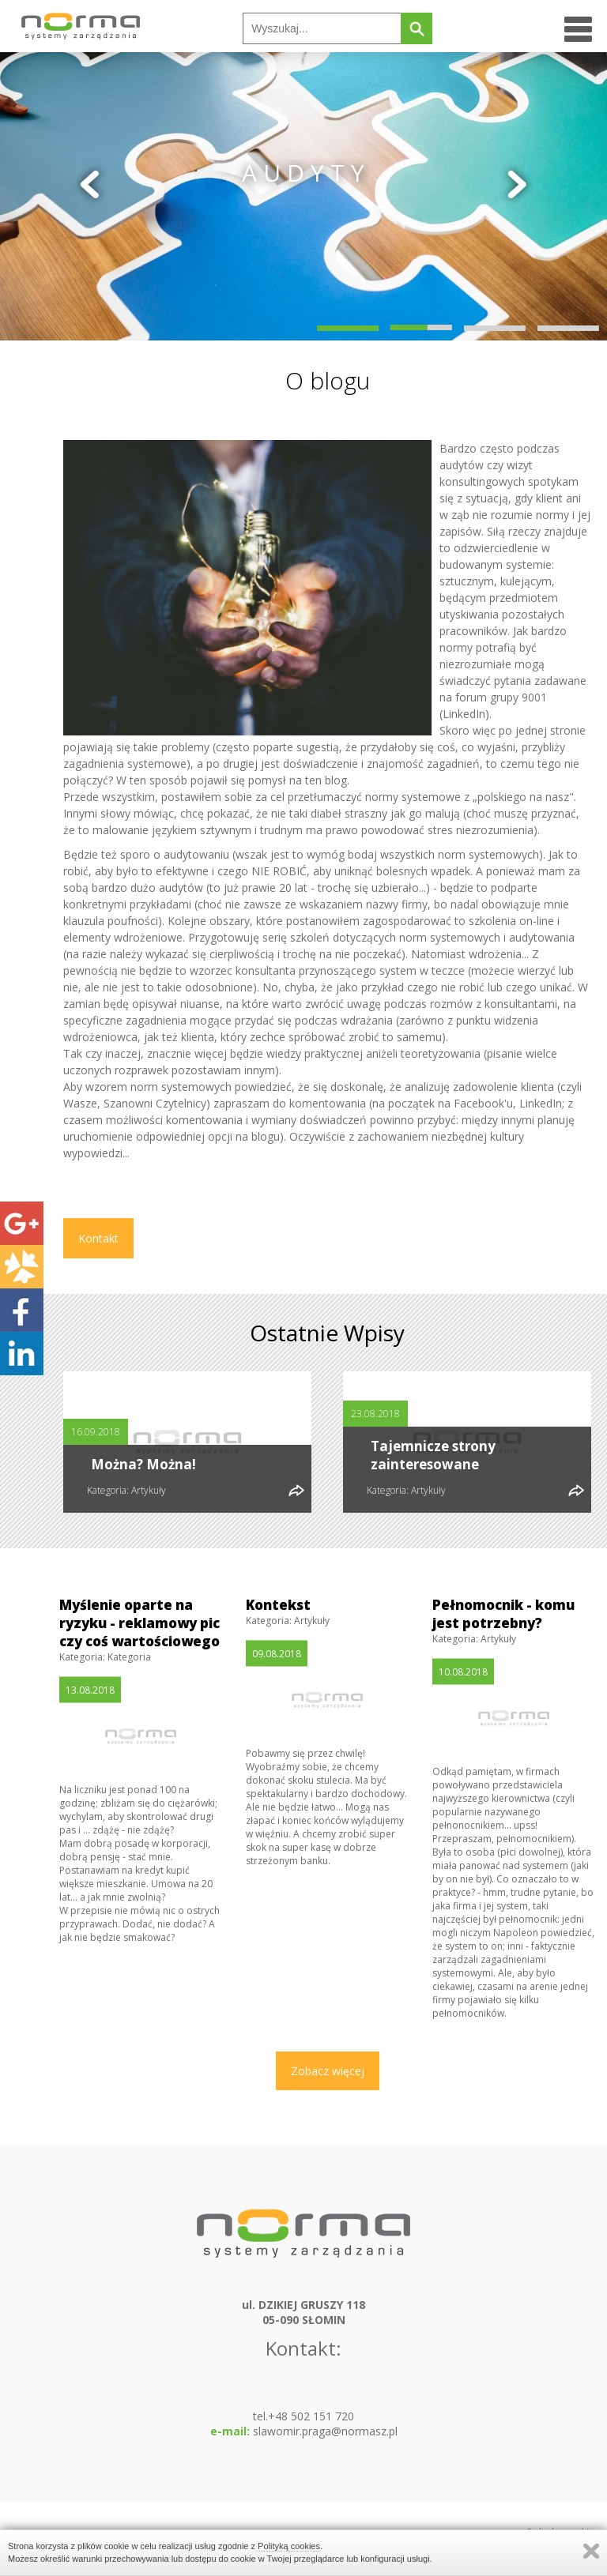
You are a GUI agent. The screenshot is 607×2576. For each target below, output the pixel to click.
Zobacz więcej (327, 2070)
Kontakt (98, 1238)
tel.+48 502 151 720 (303, 2416)
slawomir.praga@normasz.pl (304, 2431)
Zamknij (591, 2551)
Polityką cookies (289, 2546)
